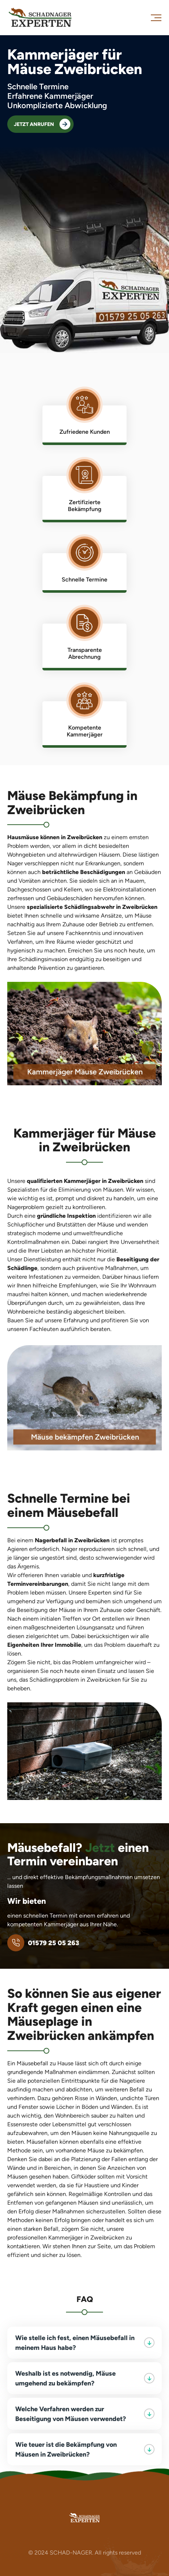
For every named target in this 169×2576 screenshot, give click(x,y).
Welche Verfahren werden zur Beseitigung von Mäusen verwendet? (84, 2413)
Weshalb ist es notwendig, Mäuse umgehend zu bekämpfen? (84, 2378)
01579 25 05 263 (43, 1942)
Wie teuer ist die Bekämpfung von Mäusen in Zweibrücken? (84, 2449)
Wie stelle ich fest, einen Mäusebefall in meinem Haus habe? (84, 2342)
